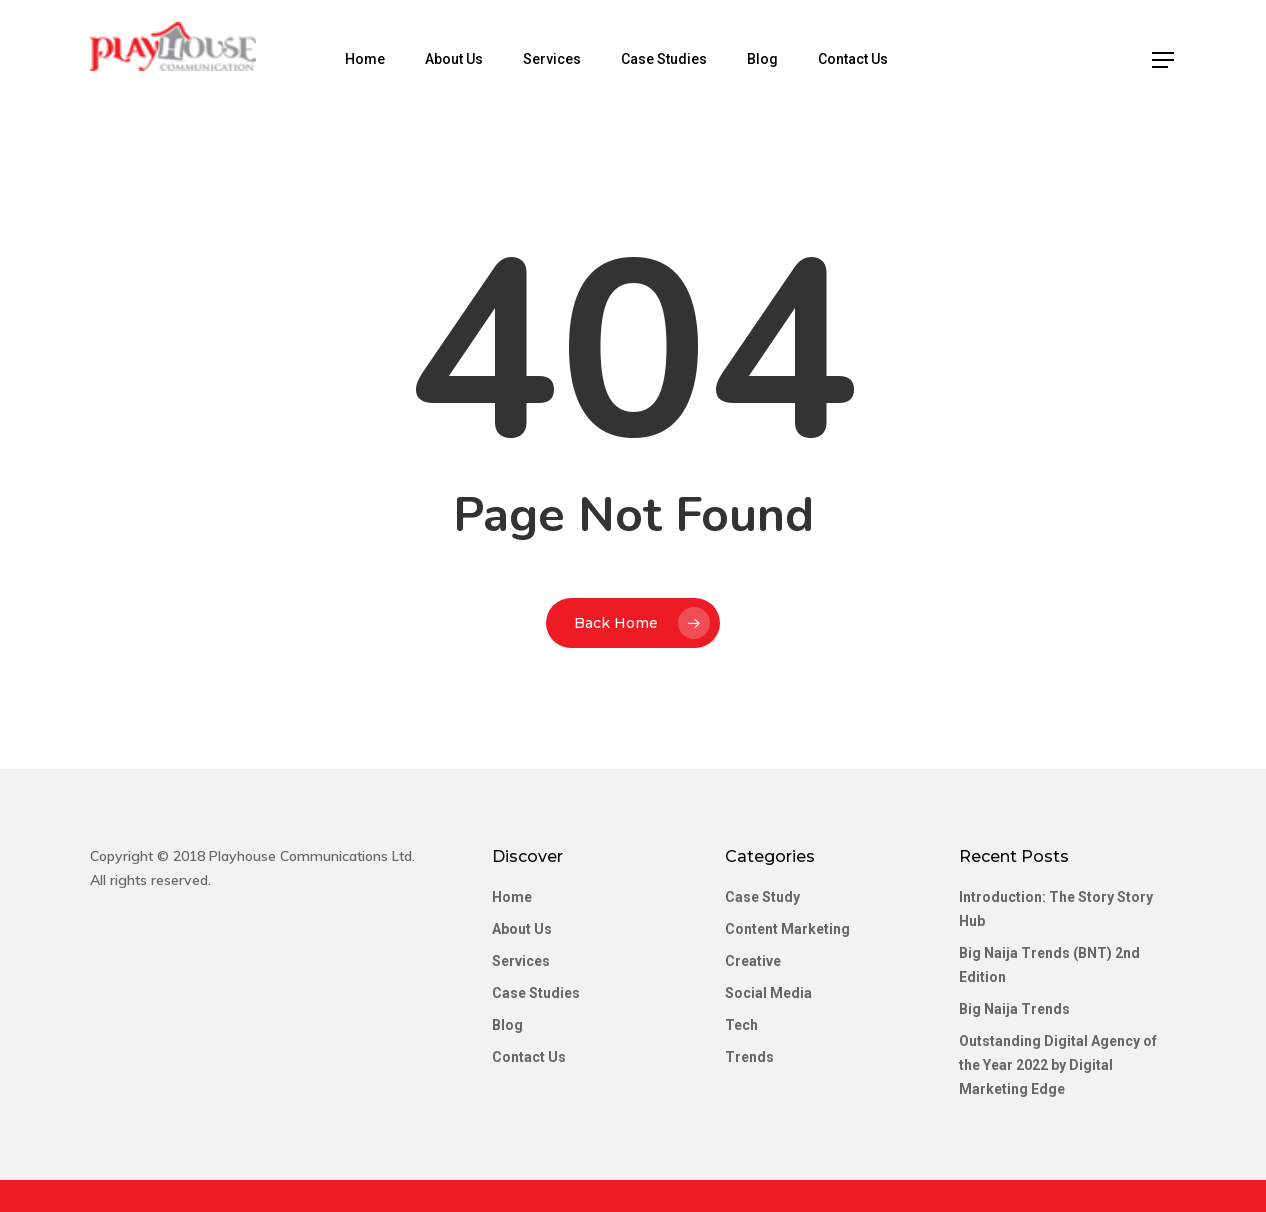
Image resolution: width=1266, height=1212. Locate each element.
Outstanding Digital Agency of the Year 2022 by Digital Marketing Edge (1058, 1065)
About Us (471, 59)
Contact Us (870, 59)
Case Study (762, 897)
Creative (753, 961)
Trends (749, 1057)
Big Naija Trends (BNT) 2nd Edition (1049, 965)
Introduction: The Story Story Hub (1056, 909)
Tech (741, 1025)
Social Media (768, 993)
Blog (779, 59)
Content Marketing (787, 929)
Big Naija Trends (1014, 1009)
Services (569, 59)
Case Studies (681, 59)
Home (382, 59)
